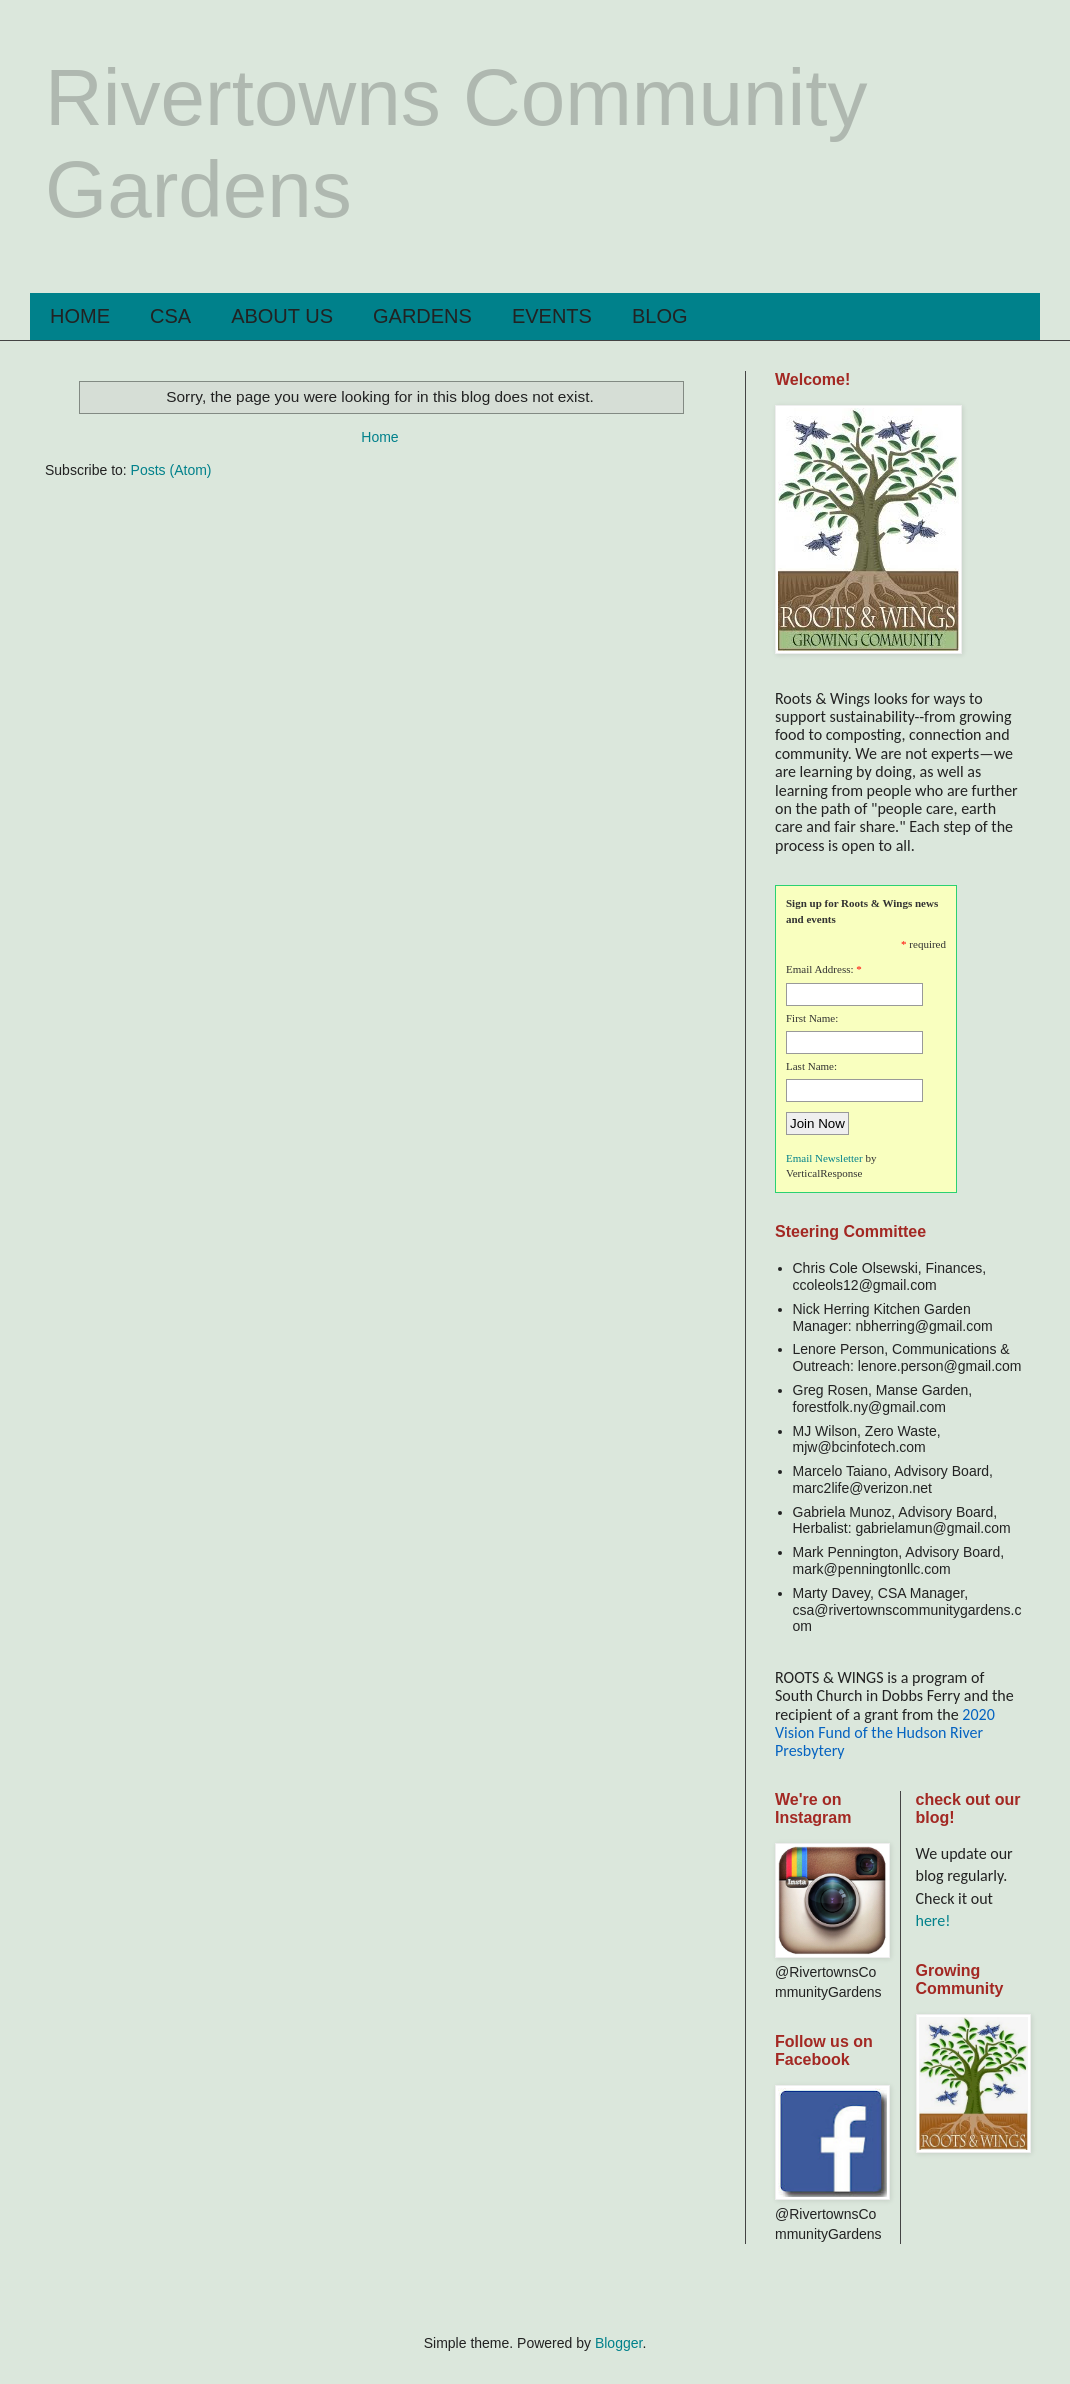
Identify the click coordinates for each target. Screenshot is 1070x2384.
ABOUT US (282, 316)
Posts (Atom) (171, 470)
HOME (80, 316)
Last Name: (811, 1066)
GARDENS (422, 316)
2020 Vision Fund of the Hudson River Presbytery (885, 1733)
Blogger (618, 2343)
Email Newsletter (824, 1158)
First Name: (812, 1018)
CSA (170, 316)
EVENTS (552, 316)
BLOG (660, 316)
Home (379, 437)
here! (933, 1920)
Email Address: (820, 969)
